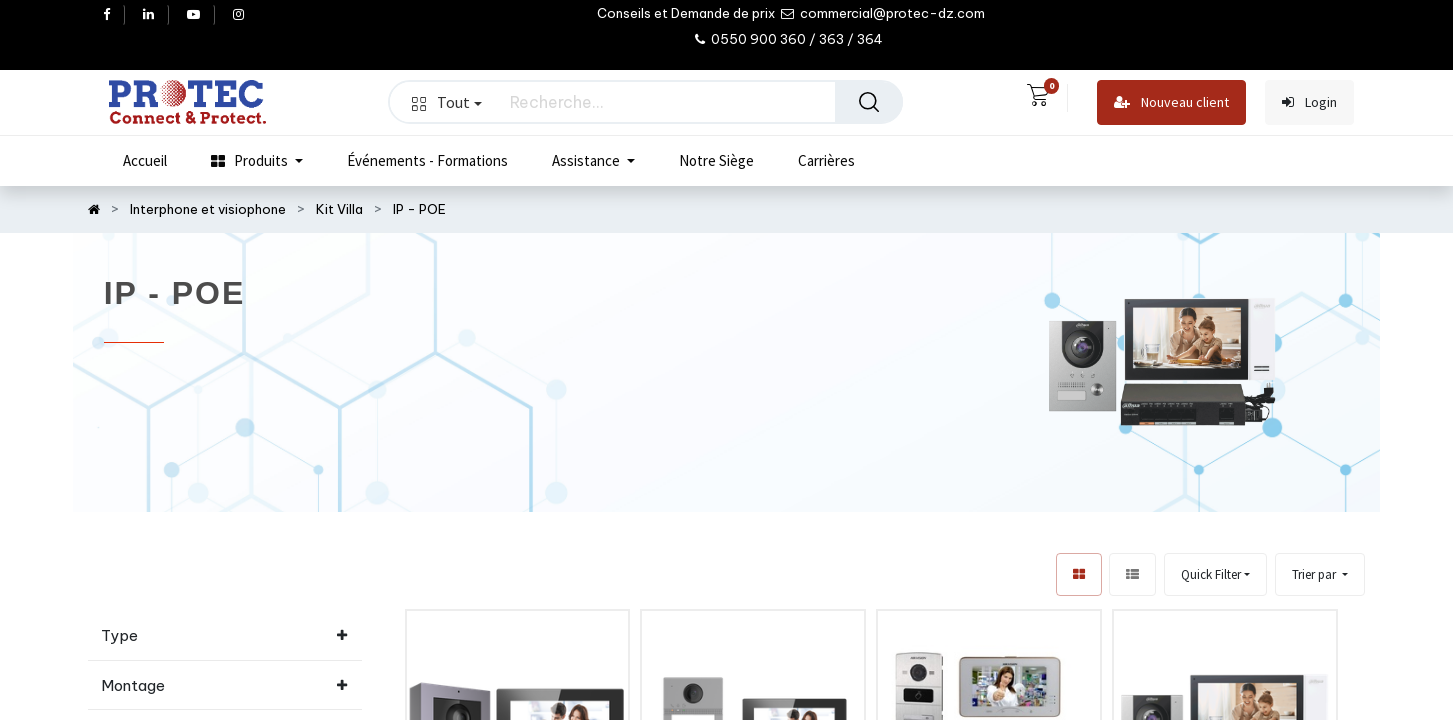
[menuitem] (145, 161)
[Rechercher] (869, 102)
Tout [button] (447, 102)
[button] (1320, 574)
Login (1309, 102)
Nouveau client (1171, 102)
